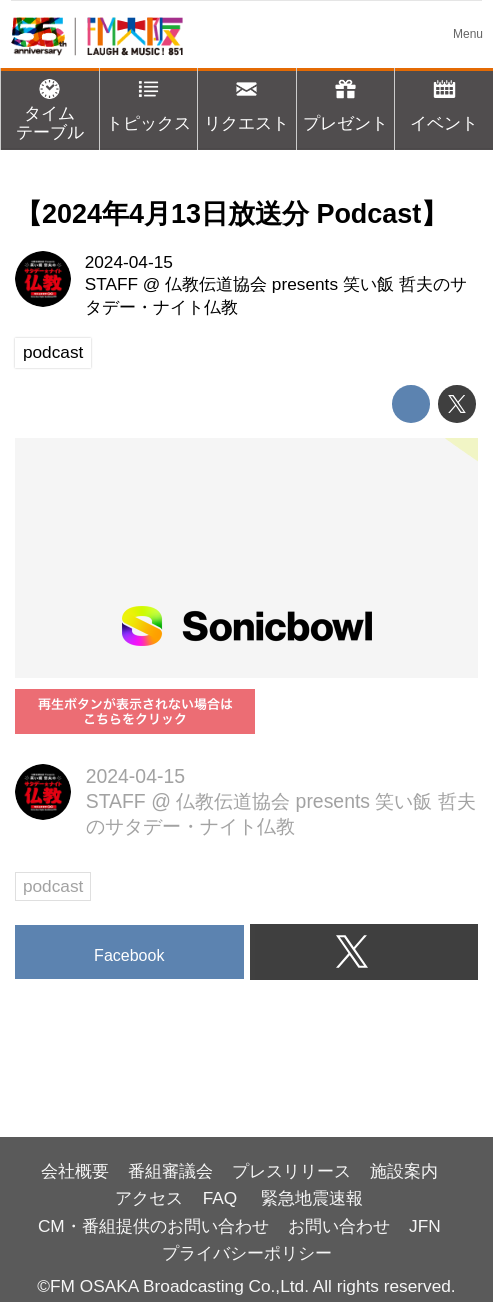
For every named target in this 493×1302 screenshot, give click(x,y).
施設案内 (404, 1171)
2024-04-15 (129, 262)
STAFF (111, 284)
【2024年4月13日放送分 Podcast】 (231, 214)
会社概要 (75, 1171)
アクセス (149, 1198)
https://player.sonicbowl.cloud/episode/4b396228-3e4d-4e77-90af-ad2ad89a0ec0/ (246, 558)
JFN (425, 1226)
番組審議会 (170, 1171)
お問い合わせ (339, 1226)
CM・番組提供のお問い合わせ (153, 1226)
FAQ (222, 1198)
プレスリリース (291, 1171)
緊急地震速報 (312, 1198)
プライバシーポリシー (247, 1253)
